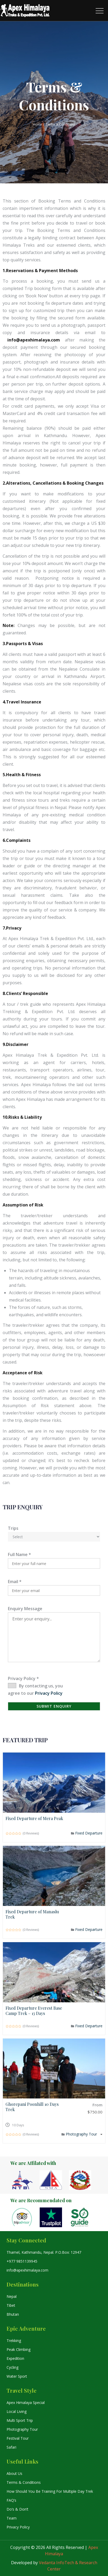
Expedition (15, 2358)
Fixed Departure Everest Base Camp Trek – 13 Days (34, 2010)
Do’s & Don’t (17, 2509)
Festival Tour (18, 2438)
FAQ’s (11, 2500)
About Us (14, 2473)
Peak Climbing (18, 2349)
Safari (11, 2447)
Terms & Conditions (24, 2482)
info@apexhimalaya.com (27, 2270)
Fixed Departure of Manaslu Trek (32, 1914)
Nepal (12, 2296)
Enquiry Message (25, 1608)
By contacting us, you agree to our (35, 1689)
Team (12, 2518)
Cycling (12, 2367)
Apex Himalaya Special (26, 2402)
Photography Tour (82, 2134)
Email (15, 1581)
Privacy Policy (23, 1678)
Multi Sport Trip (20, 2420)
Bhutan (13, 2314)
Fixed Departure (88, 1833)
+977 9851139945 (22, 2261)
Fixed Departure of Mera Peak (34, 1818)
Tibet (11, 2305)
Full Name (19, 1554)
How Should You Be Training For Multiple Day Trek (50, 2491)
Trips (13, 1528)
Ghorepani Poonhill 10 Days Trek (32, 2106)
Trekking (14, 2340)
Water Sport (17, 2376)
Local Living (17, 2411)
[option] (25, 2180)
